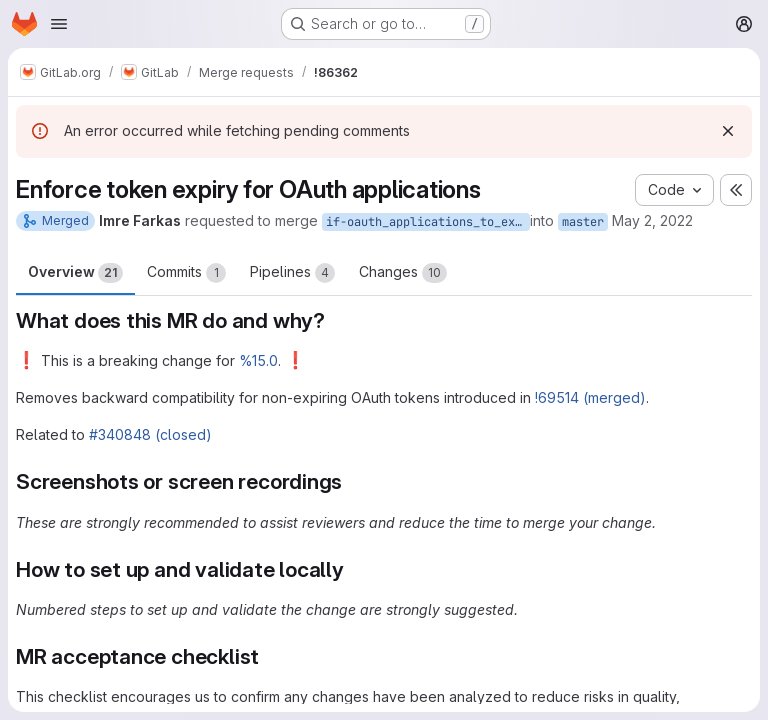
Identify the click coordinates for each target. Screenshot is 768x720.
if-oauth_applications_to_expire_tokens (428, 222)
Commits (186, 273)
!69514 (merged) (590, 397)
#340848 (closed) (150, 434)
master (583, 222)
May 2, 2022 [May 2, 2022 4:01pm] (652, 220)
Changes (403, 273)
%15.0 (258, 360)
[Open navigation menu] (59, 24)
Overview (75, 273)
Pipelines (292, 273)
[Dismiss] (728, 131)
